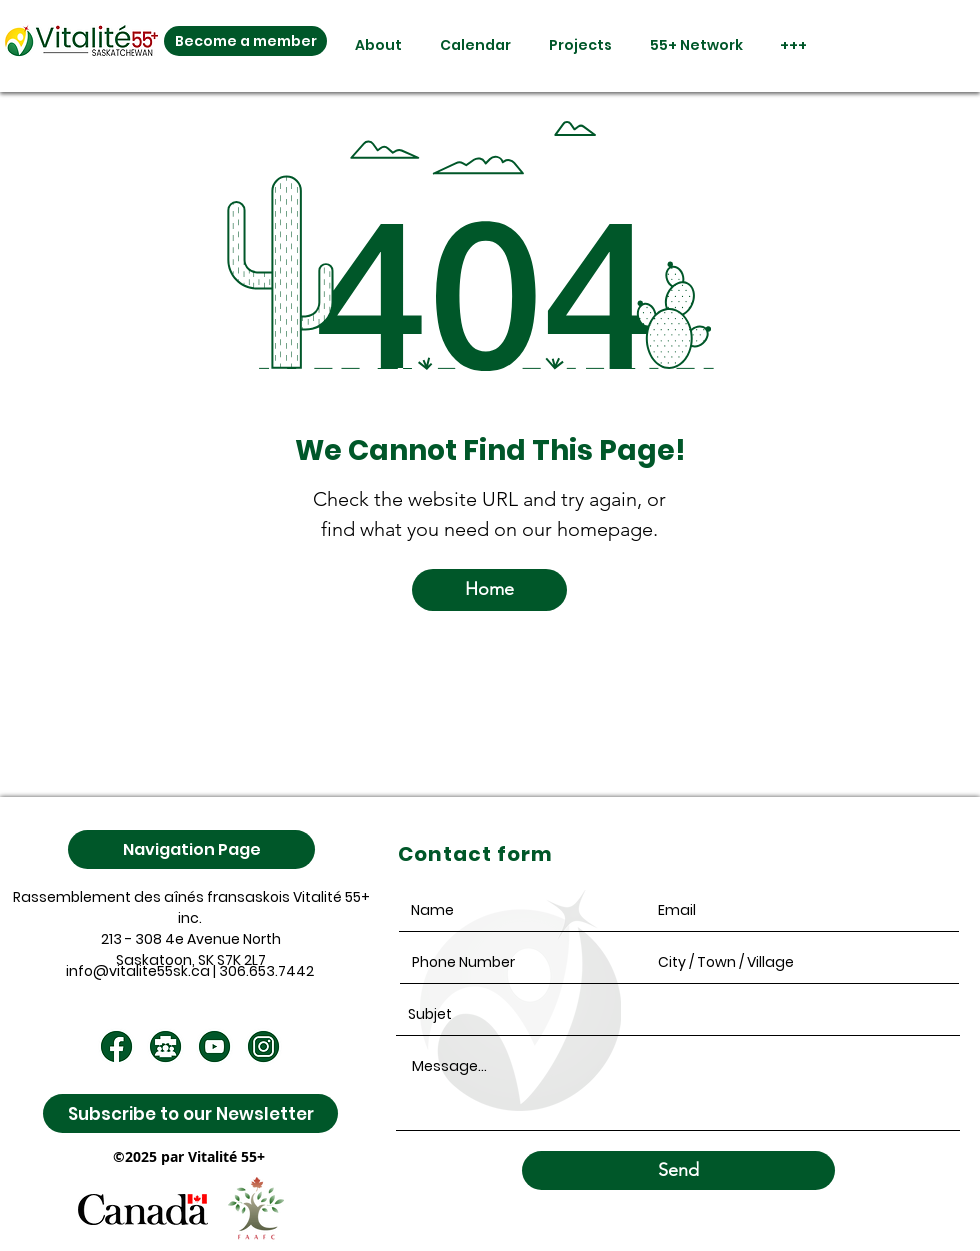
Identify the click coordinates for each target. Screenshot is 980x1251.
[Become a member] (245, 41)
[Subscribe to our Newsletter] (190, 1113)
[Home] (489, 590)
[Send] (678, 1170)
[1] (116, 1046)
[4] (165, 1046)
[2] (214, 1046)
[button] (369, 45)
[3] (263, 1046)
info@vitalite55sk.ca (138, 971)
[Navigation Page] (191, 849)
